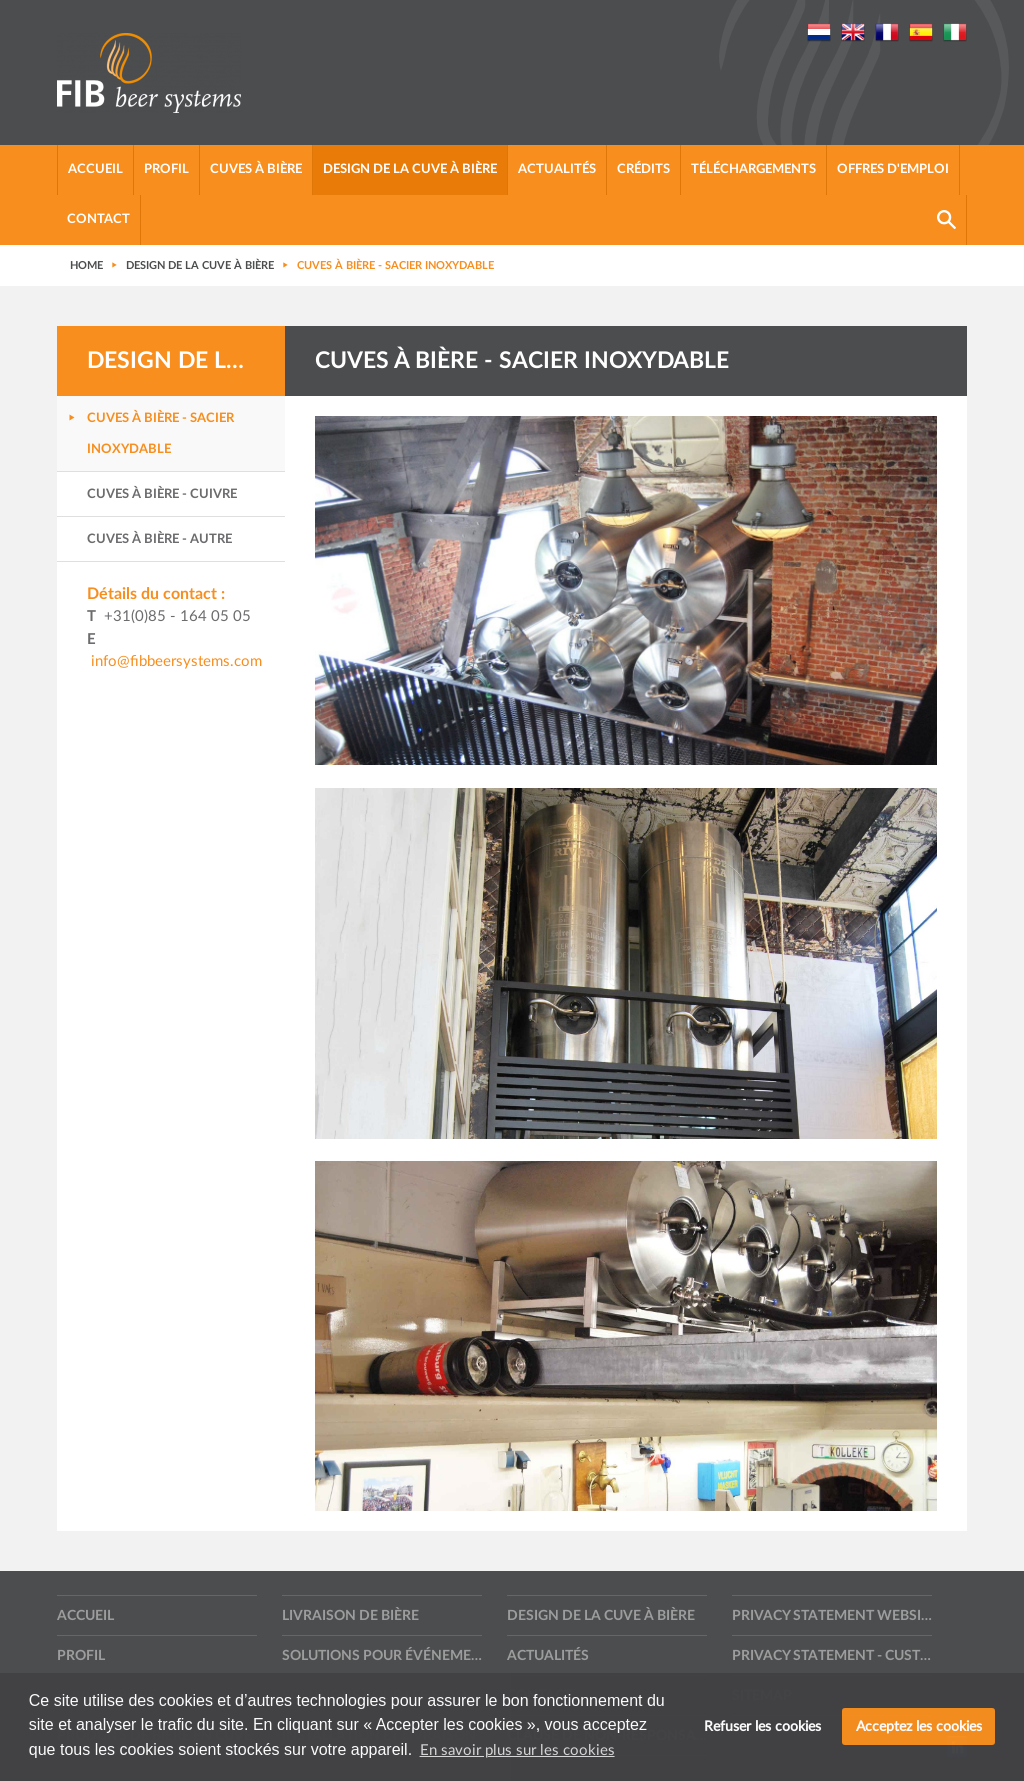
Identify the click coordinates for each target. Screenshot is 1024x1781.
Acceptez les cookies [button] (919, 1726)
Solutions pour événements (382, 1656)
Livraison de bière (350, 1616)
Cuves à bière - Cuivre (162, 494)
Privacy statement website (832, 1616)
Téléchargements (753, 169)
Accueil (95, 169)
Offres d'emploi (893, 169)
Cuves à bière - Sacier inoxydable (160, 434)
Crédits (643, 169)
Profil (166, 169)
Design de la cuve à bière (410, 169)
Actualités (557, 169)
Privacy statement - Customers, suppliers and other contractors (832, 1656)
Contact (98, 219)
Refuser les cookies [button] (762, 1726)
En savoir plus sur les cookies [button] (517, 1750)
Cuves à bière (256, 169)
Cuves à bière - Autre (159, 539)
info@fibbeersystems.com (176, 661)
